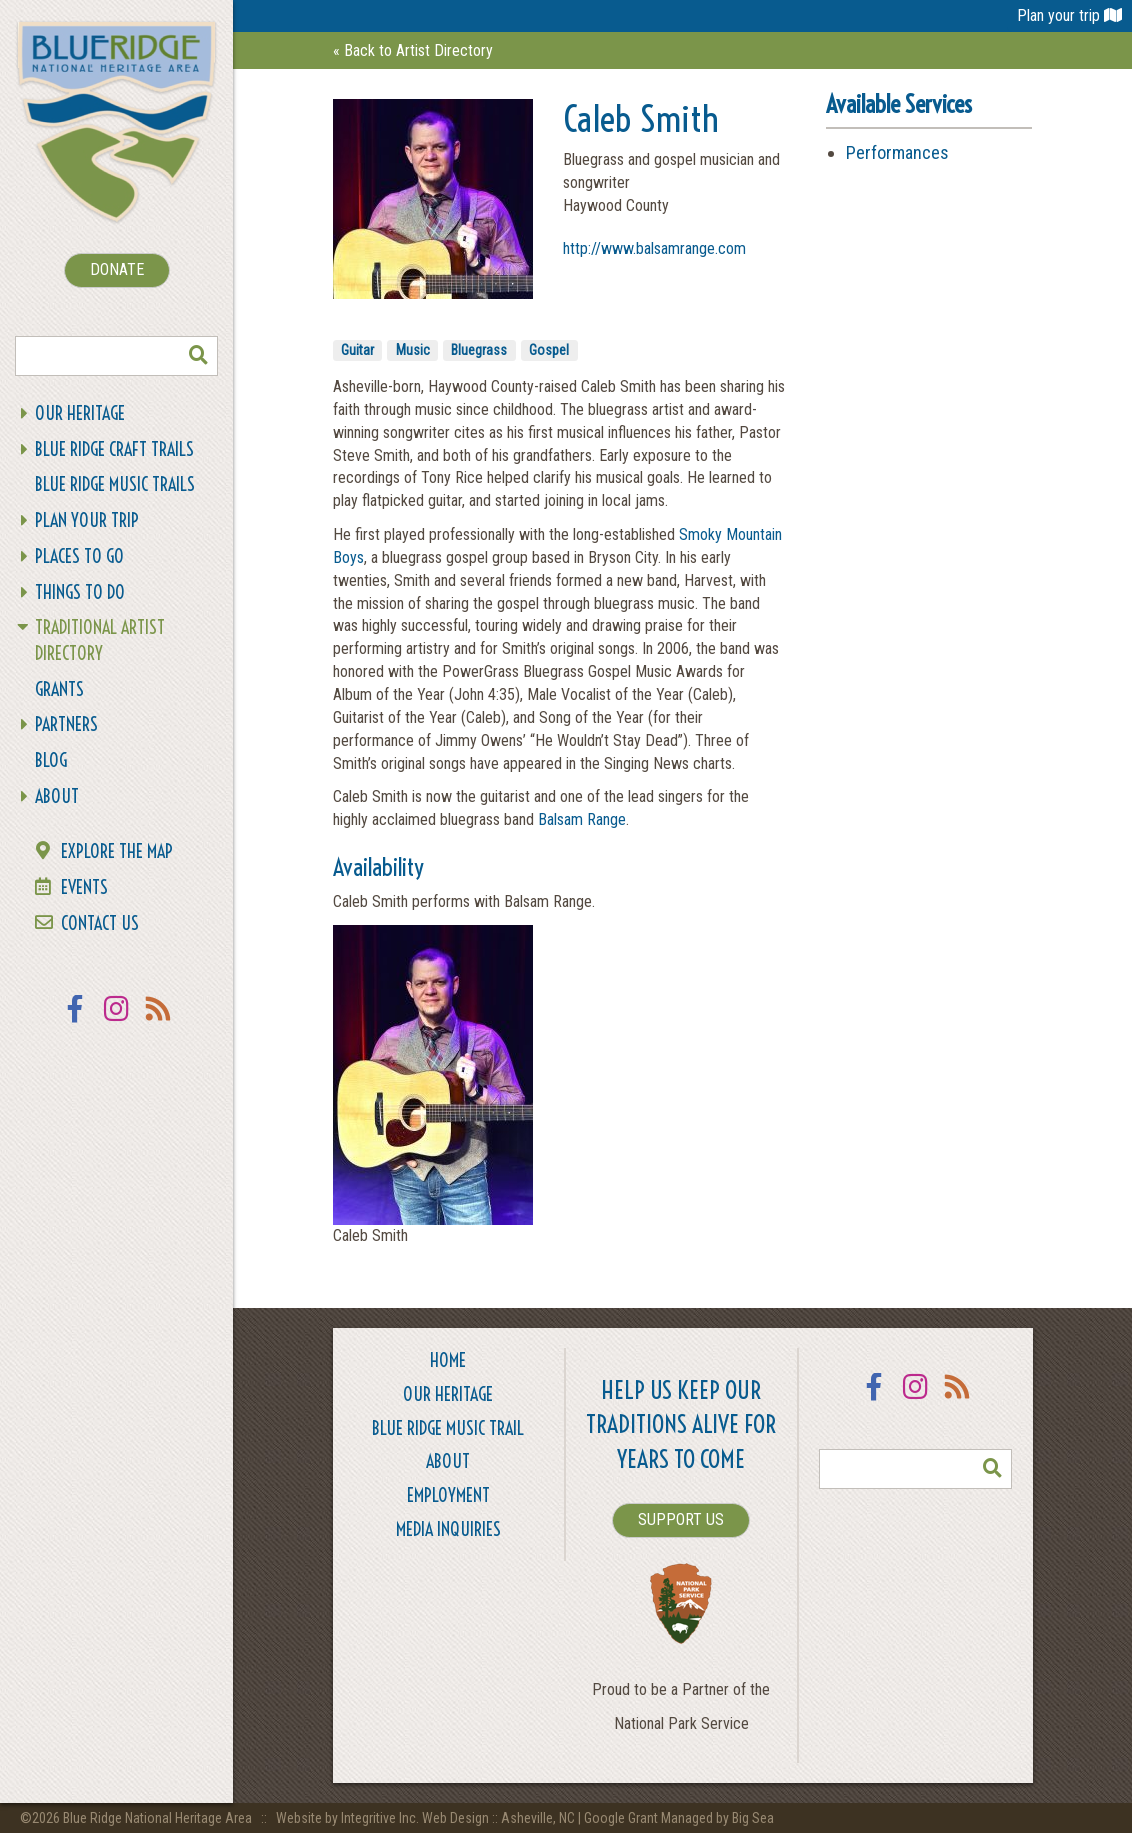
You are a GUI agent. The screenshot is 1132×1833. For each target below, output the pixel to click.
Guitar (357, 350)
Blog (51, 760)
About (57, 796)
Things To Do (80, 592)
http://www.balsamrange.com (654, 248)
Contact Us (100, 923)
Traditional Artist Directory (100, 640)
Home (448, 1360)
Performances (897, 152)
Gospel (549, 350)
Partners (66, 724)
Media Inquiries (448, 1529)
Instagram (117, 1021)
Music (413, 350)
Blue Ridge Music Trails (115, 484)
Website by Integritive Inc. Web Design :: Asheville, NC (427, 1818)
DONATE (117, 269)
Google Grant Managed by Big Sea (679, 1818)
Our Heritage (80, 413)
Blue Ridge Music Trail (448, 1428)
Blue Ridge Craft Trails (114, 449)
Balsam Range (582, 819)
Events (84, 887)
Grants (59, 689)
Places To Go (79, 556)
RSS (159, 1021)
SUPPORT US (681, 1519)
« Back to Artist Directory (413, 50)
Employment (448, 1495)
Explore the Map (117, 851)
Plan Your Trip (87, 520)
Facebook (75, 1021)
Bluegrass (479, 350)
